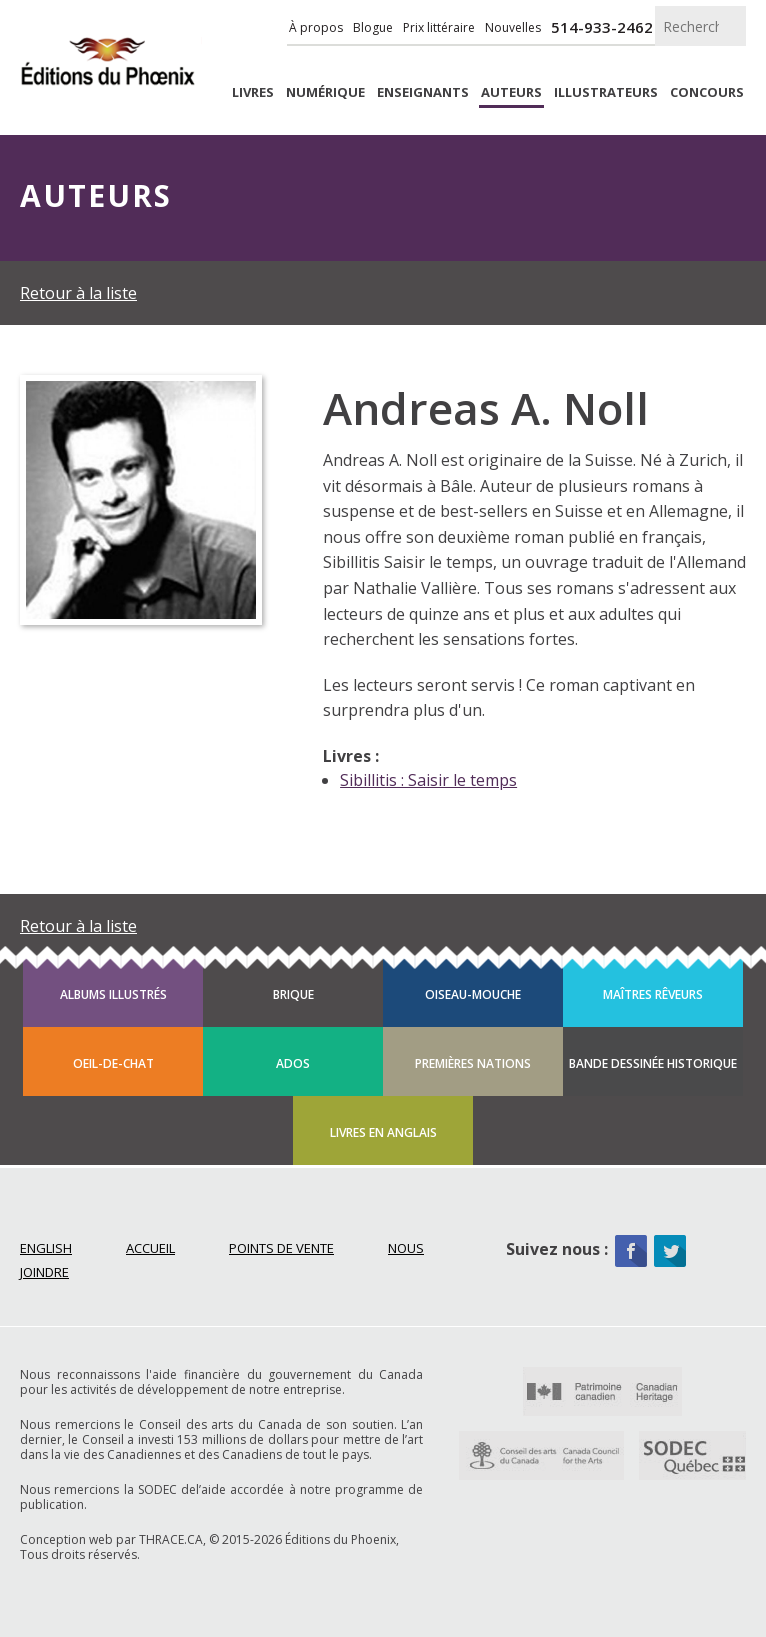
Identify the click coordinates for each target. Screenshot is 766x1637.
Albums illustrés (113, 994)
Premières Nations (473, 1063)
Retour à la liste (78, 293)
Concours (707, 92)
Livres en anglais (383, 1132)
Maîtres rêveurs (653, 994)
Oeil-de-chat (113, 1063)
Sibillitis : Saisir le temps (428, 780)
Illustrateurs (606, 92)
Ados (293, 1063)
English (46, 1248)
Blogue (373, 27)
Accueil (150, 1248)
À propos (316, 27)
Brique (293, 994)
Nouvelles (513, 27)
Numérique (325, 92)
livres (253, 92)
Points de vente (281, 1248)
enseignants (423, 92)
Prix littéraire (439, 27)
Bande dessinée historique (653, 1063)
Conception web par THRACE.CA (111, 1539)
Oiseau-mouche (473, 994)
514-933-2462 (602, 27)
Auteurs (511, 92)
